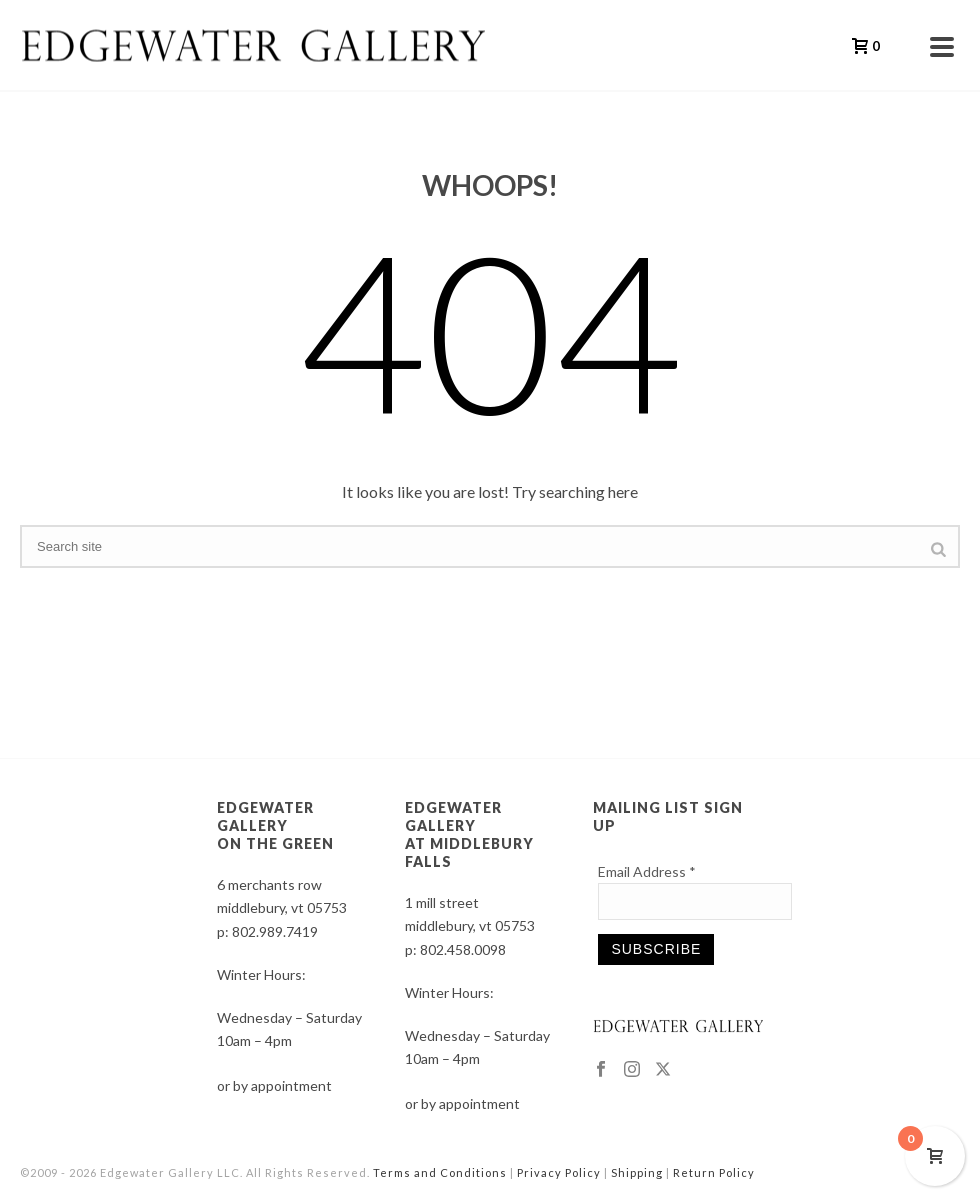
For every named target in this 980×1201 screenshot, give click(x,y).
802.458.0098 (463, 949)
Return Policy (714, 1172)
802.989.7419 (275, 931)
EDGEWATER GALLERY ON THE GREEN (275, 825)
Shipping (637, 1172)
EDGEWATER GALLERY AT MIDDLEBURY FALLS (469, 834)
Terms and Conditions (440, 1172)
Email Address (647, 871)
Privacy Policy (559, 1172)
